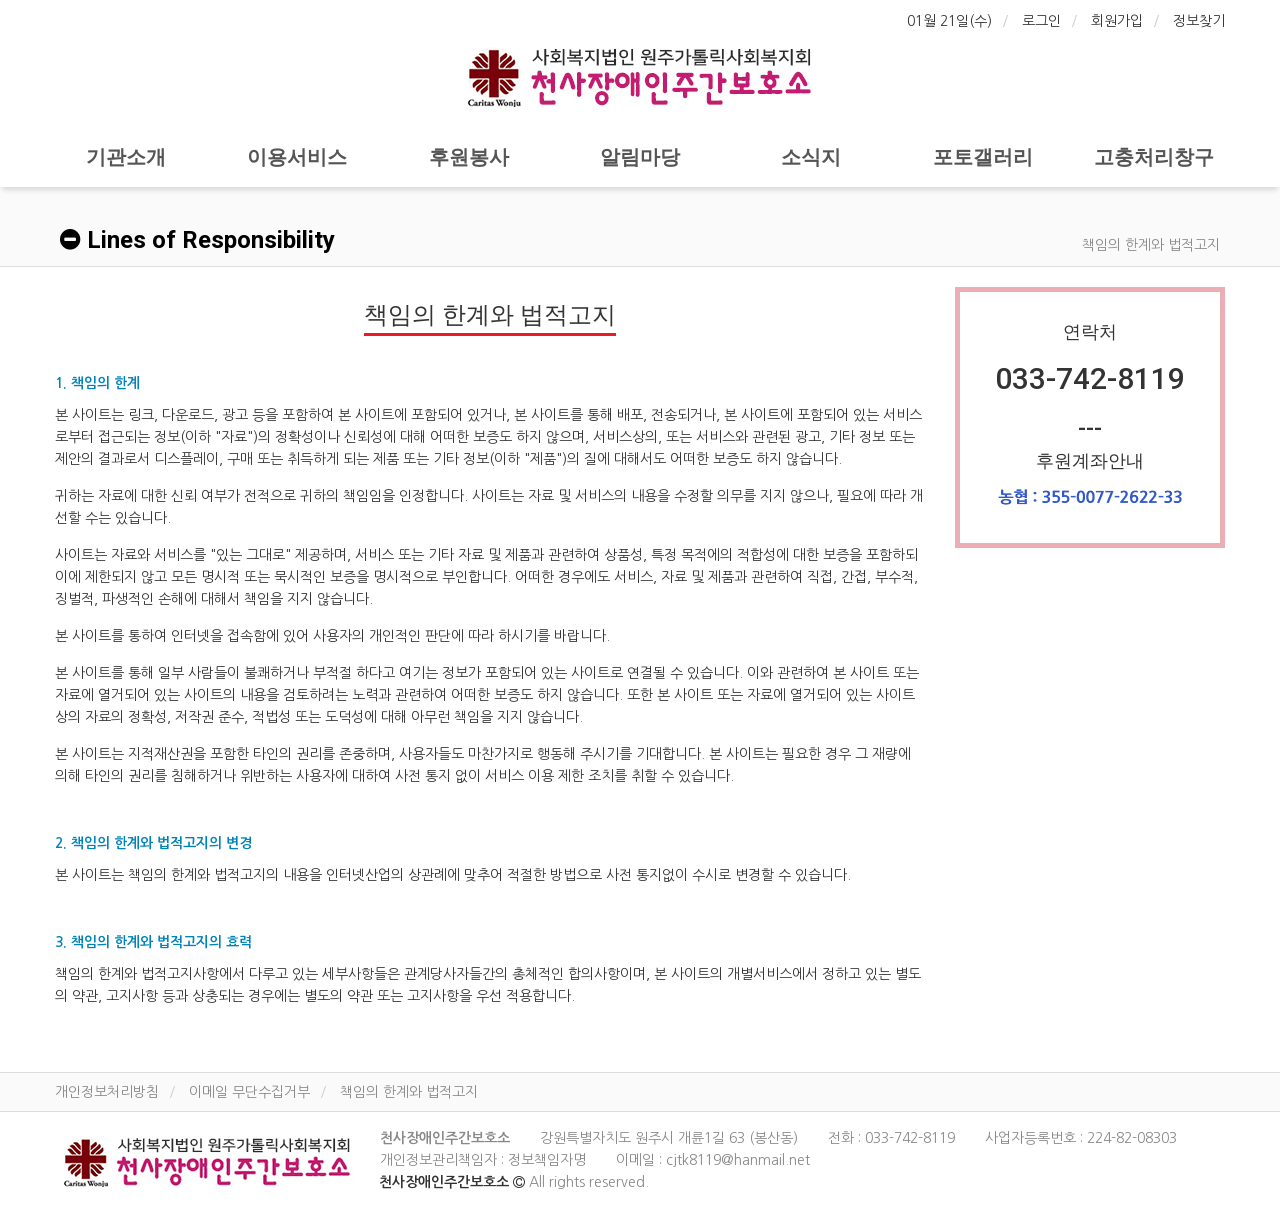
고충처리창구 (1154, 157)
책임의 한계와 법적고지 (409, 1092)
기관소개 (126, 157)
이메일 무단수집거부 (249, 1092)
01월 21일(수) (949, 21)
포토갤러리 (983, 157)
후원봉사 (469, 157)
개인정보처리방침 (107, 1092)
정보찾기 (1199, 21)
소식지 (811, 157)
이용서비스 (297, 157)
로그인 (1041, 21)
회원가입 (1117, 21)
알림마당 (640, 157)
